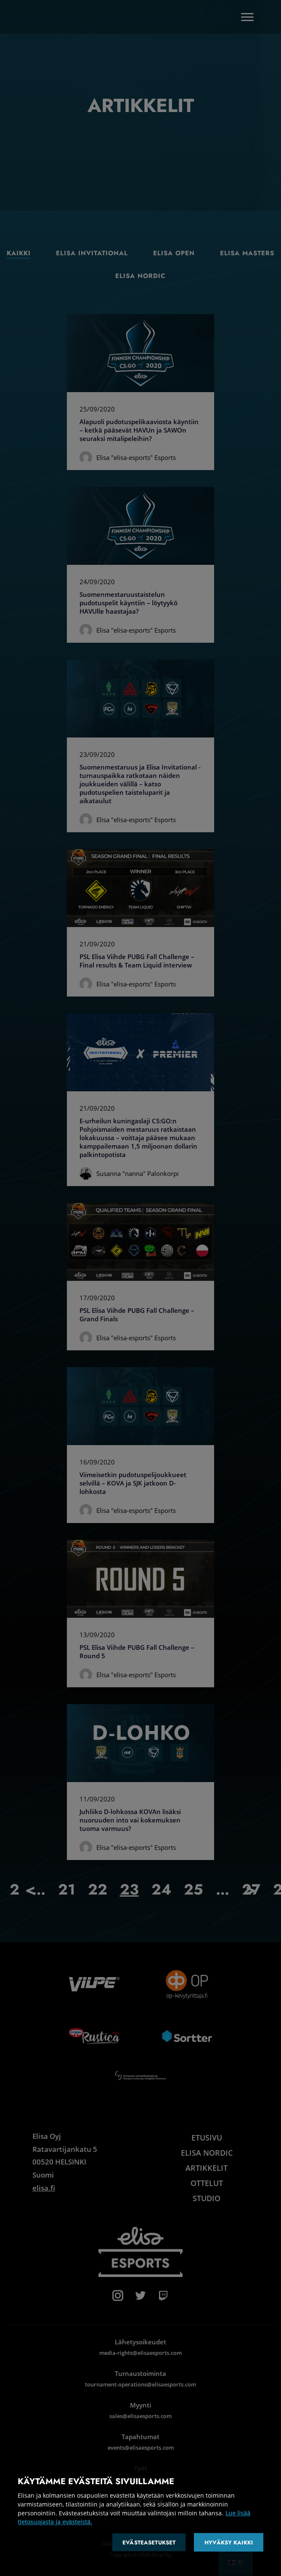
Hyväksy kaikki (228, 2543)
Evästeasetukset (148, 2543)
